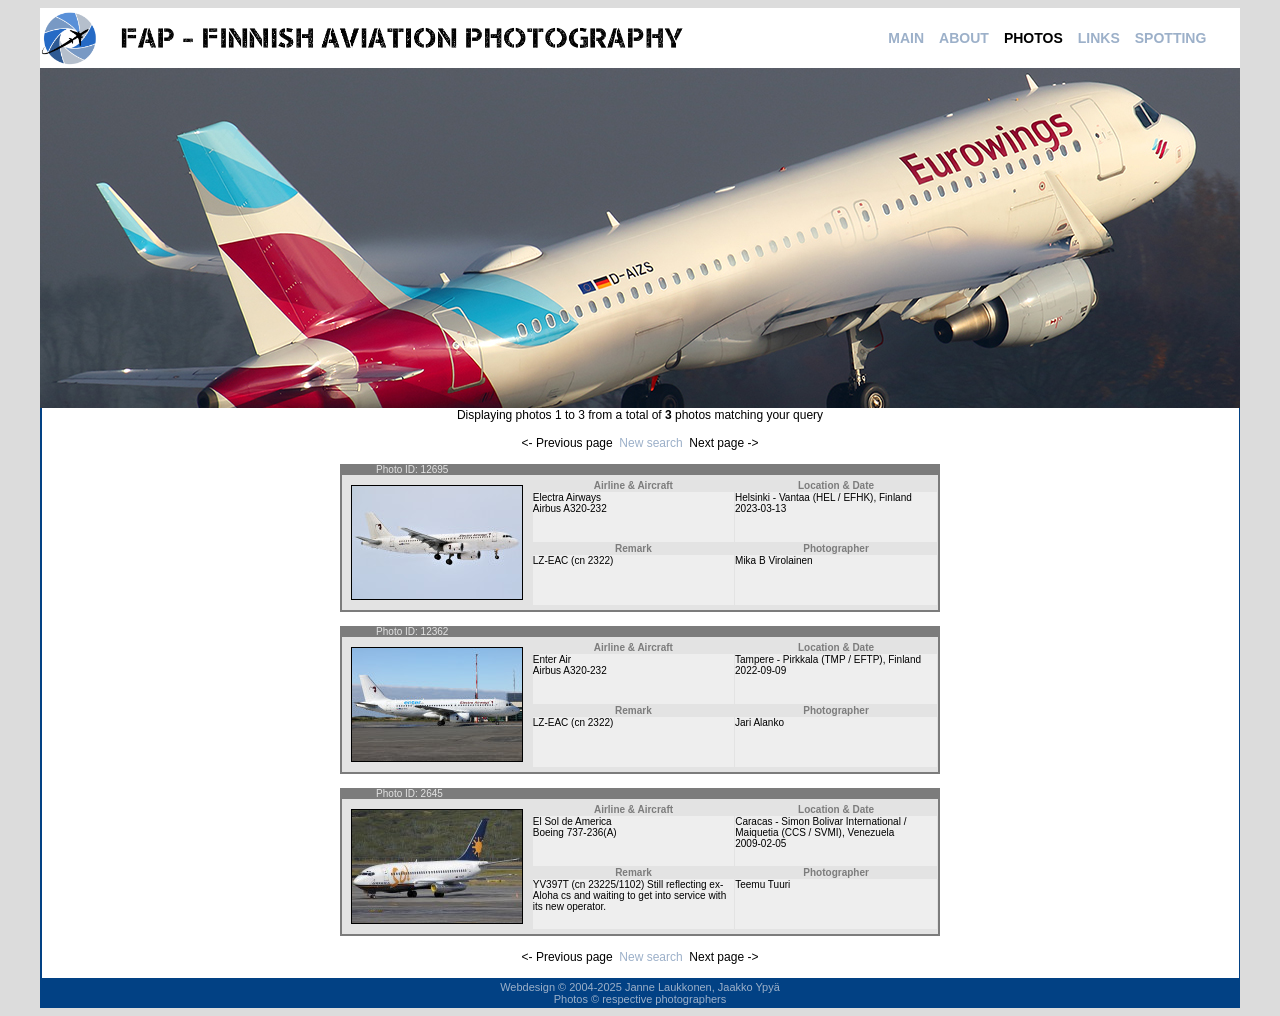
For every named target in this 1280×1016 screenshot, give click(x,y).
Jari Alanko (759, 722)
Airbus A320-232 (570, 508)
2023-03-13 (760, 508)
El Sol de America (572, 821)
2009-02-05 (760, 843)
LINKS (1099, 38)
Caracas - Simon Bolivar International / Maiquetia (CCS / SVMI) (820, 827)
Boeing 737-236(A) (575, 832)
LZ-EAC (551, 560)
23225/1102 (614, 884)
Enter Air (552, 659)
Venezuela (871, 832)
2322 (599, 560)
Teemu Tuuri (762, 884)
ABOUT (964, 38)
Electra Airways (567, 497)
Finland (895, 497)
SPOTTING (1171, 38)
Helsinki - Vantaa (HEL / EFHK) (804, 497)
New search (650, 443)
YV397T (551, 884)
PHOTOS (1033, 38)
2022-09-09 (760, 670)
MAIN (906, 38)
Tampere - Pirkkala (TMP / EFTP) (809, 659)
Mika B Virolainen (774, 560)
